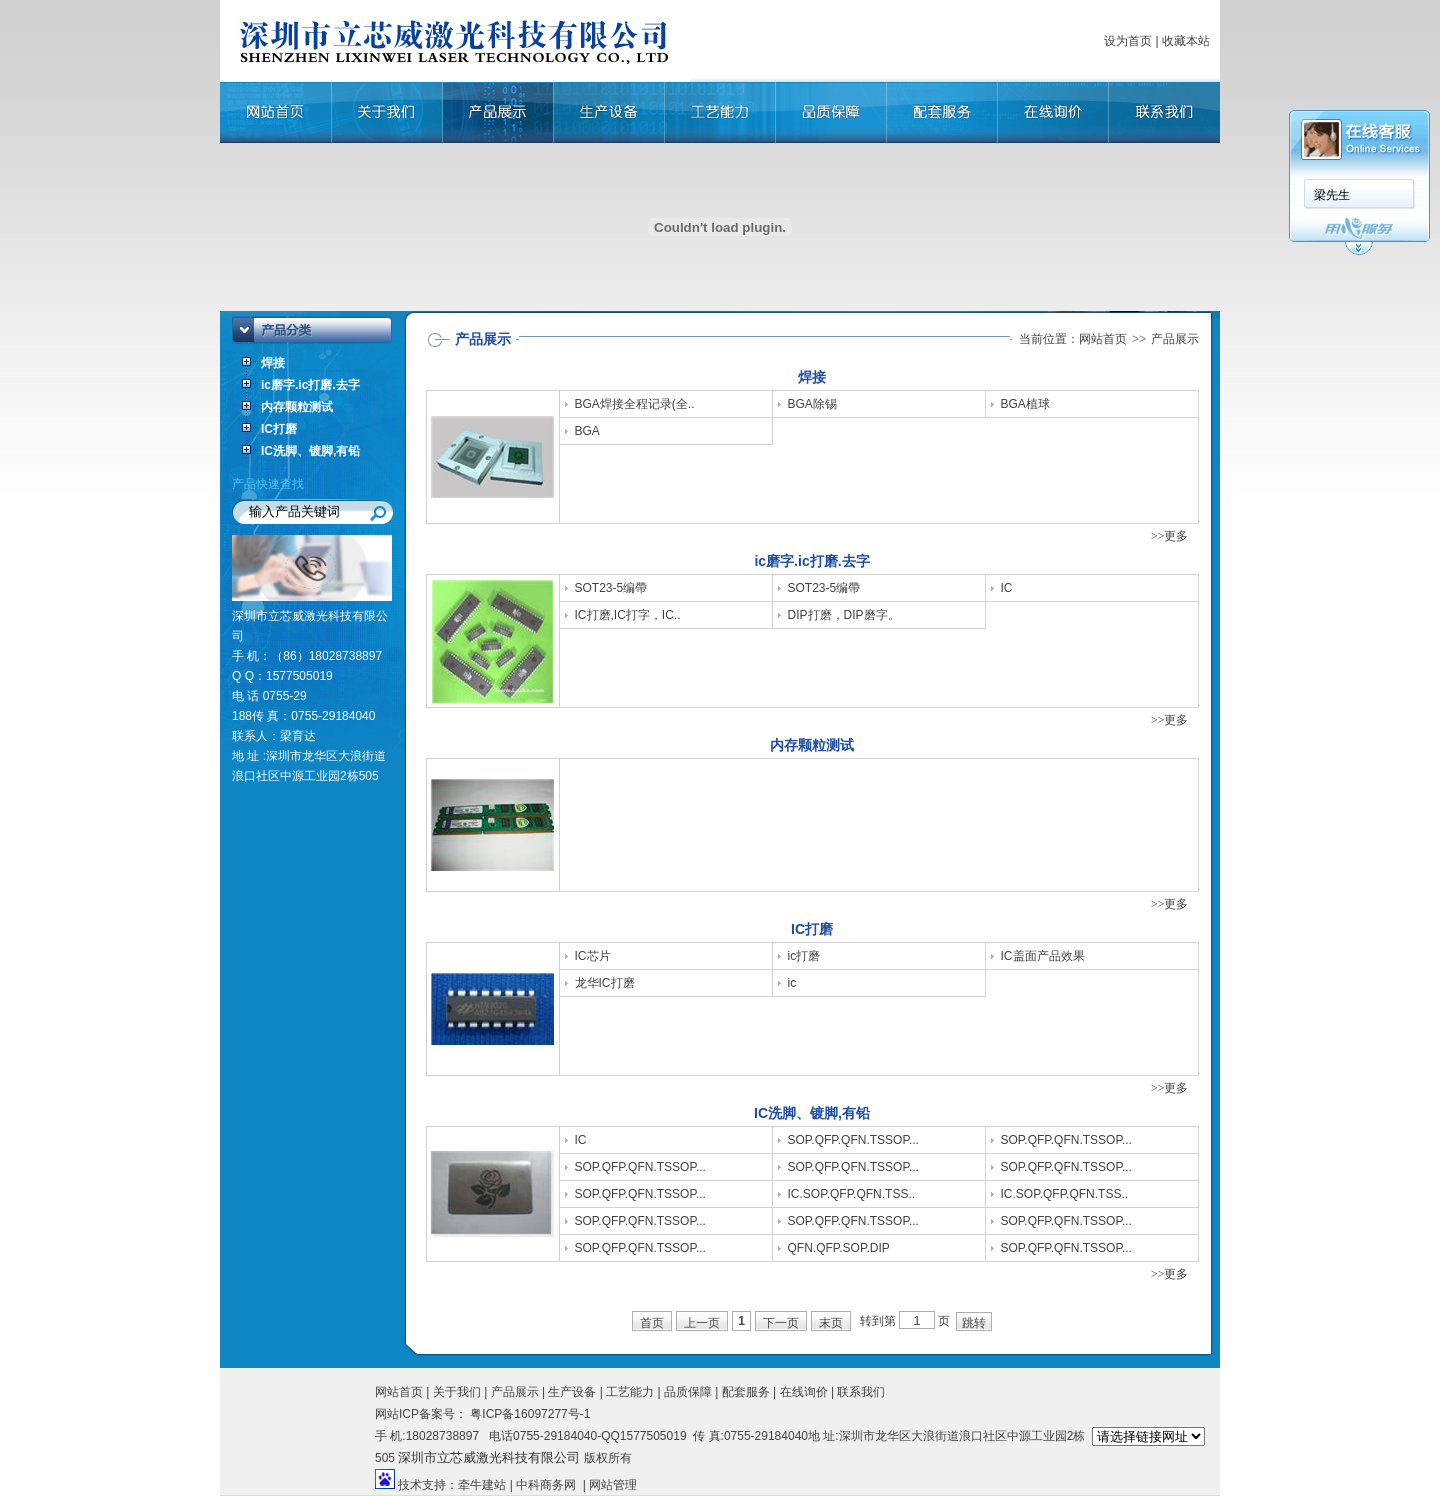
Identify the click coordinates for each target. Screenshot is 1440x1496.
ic (792, 983)
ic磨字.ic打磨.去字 (310, 385)
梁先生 (1332, 195)
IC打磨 (279, 429)
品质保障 (688, 1392)
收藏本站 (1186, 41)
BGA (587, 431)
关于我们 (457, 1392)
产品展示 (515, 1392)
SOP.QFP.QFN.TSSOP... (853, 1140)
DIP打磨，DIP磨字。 (844, 615)
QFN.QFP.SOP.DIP (839, 1248)
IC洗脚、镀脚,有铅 (310, 451)
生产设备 (572, 1392)
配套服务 (746, 1392)
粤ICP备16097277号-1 (528, 1414)
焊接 (273, 363)
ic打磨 (804, 956)
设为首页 (1128, 41)
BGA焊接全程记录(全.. (635, 404)
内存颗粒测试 (297, 407)
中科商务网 (546, 1485)
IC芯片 (593, 956)
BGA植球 (1025, 404)
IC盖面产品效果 (1043, 956)
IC (1007, 588)
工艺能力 (630, 1392)
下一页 (781, 1323)
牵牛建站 (482, 1485)
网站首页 (1103, 339)
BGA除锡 (812, 404)
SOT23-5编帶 (611, 588)
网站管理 (613, 1485)
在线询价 (804, 1392)
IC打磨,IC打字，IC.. (628, 615)
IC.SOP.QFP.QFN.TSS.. (852, 1194)
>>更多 (1170, 536)
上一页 (702, 1323)
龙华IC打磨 (605, 983)
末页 (831, 1323)
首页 (652, 1323)
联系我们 (861, 1392)
